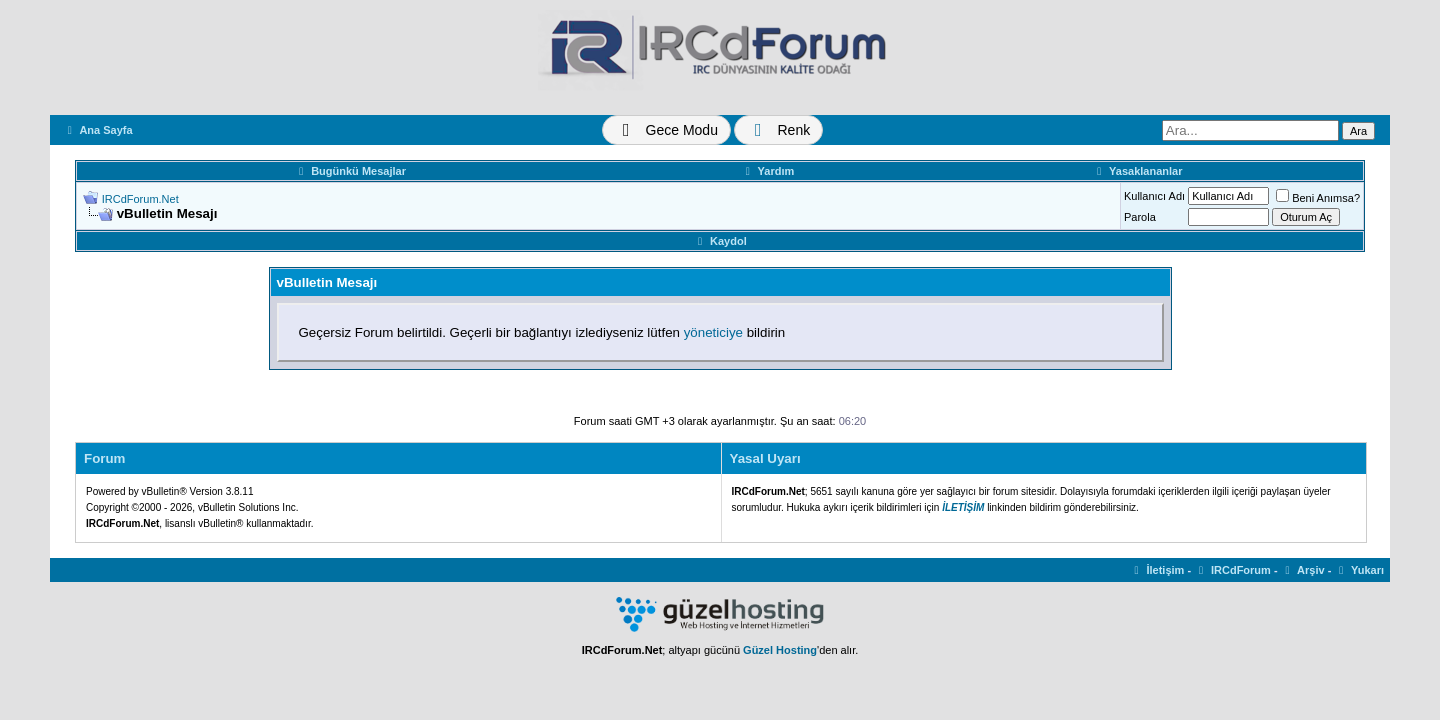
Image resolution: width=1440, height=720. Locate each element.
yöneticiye (713, 332)
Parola (1140, 217)
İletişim (1157, 570)
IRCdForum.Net (140, 199)
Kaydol (719, 241)
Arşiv (1303, 570)
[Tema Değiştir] (666, 130)
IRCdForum (1232, 570)
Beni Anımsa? (1318, 198)
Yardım (767, 171)
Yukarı (1359, 570)
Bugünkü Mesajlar (350, 171)
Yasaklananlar (1137, 171)
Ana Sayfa (98, 130)
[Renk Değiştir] (778, 130)
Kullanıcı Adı (1154, 196)
